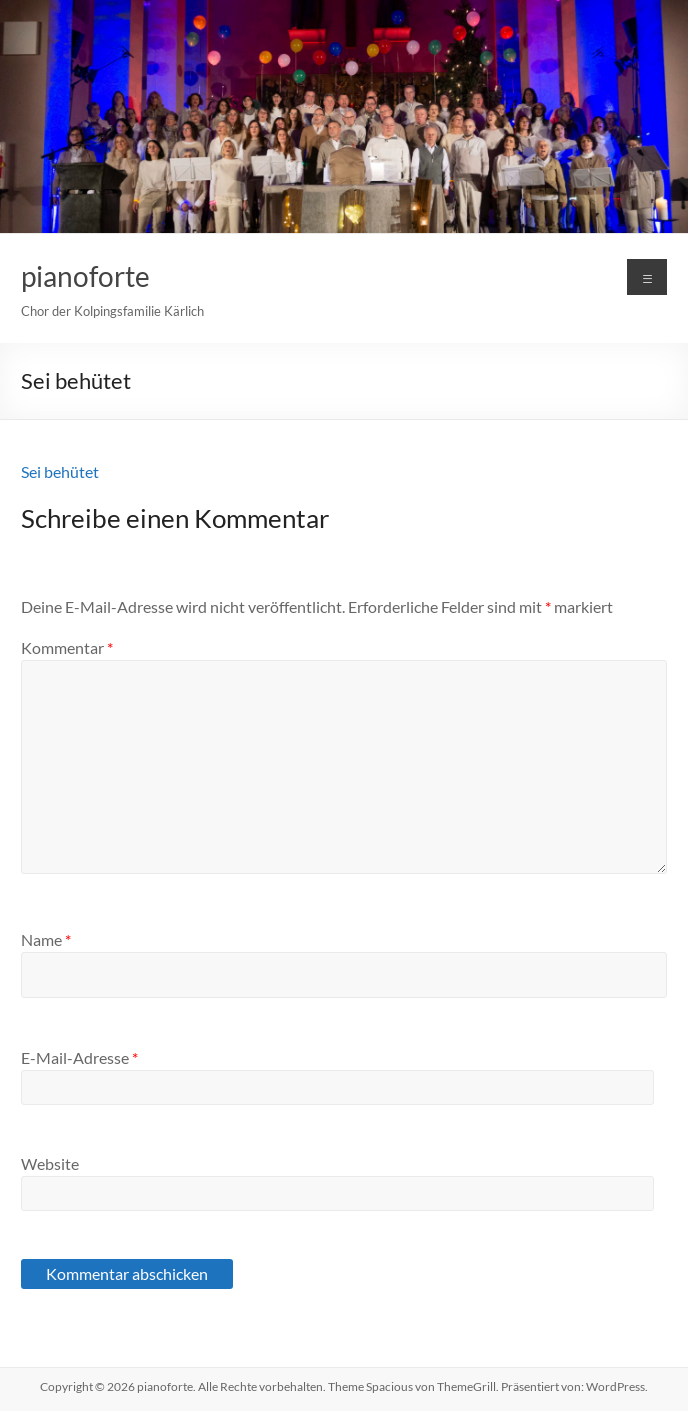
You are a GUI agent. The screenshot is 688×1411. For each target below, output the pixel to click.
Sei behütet (60, 471)
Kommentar (67, 647)
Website (50, 1163)
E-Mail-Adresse (79, 1057)
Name (46, 939)
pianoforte (85, 276)
